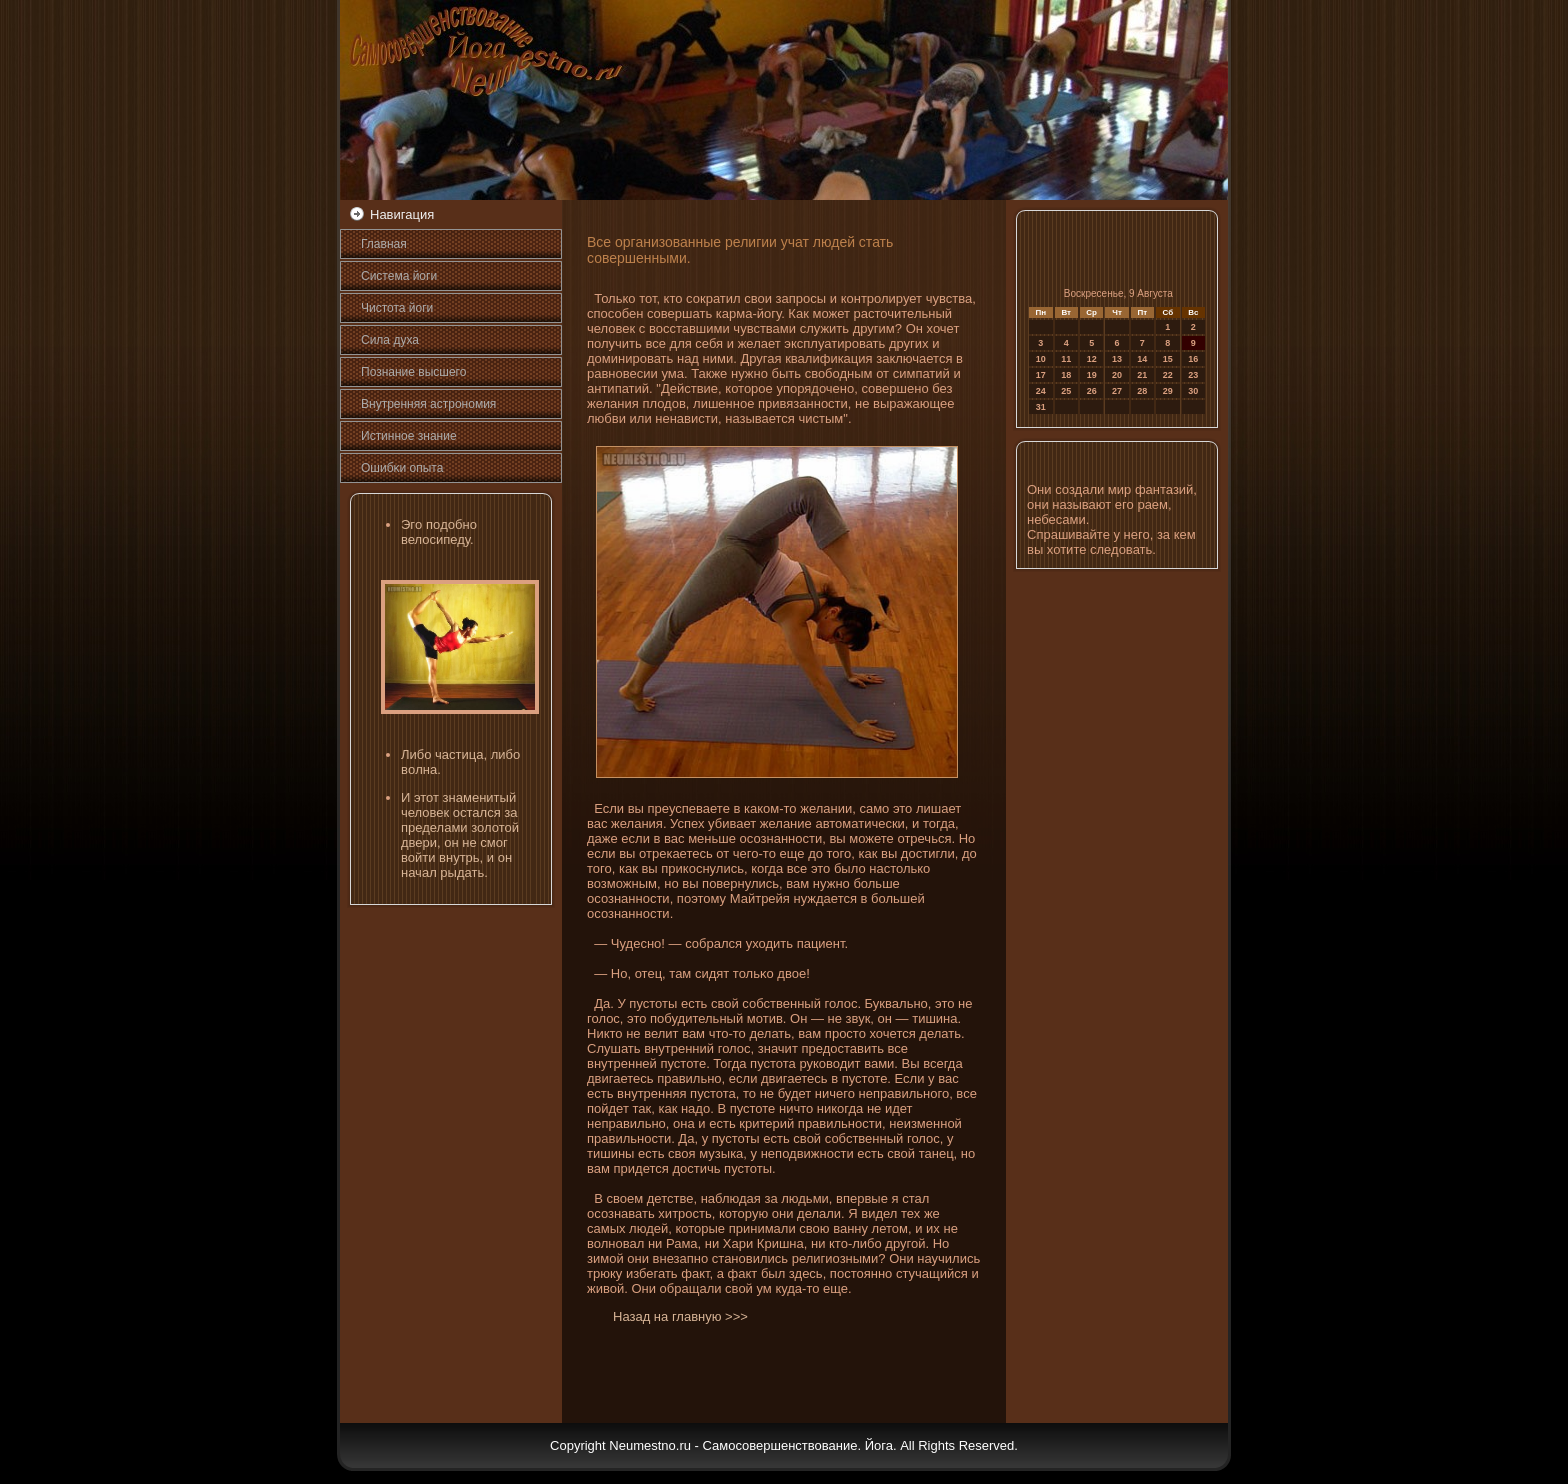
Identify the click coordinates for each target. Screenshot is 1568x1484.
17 (1041, 375)
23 (1193, 375)
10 (1041, 359)
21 (1142, 375)
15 (1168, 359)
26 (1092, 391)
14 (1142, 359)
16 (1193, 359)
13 (1117, 359)
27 (1117, 391)
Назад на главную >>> (680, 1316)
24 (1041, 391)
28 (1142, 391)
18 (1066, 375)
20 (1117, 375)
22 (1168, 375)
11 (1066, 359)
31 (1041, 407)
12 (1092, 359)
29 (1168, 391)
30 (1193, 391)
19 (1092, 375)
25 (1066, 391)
